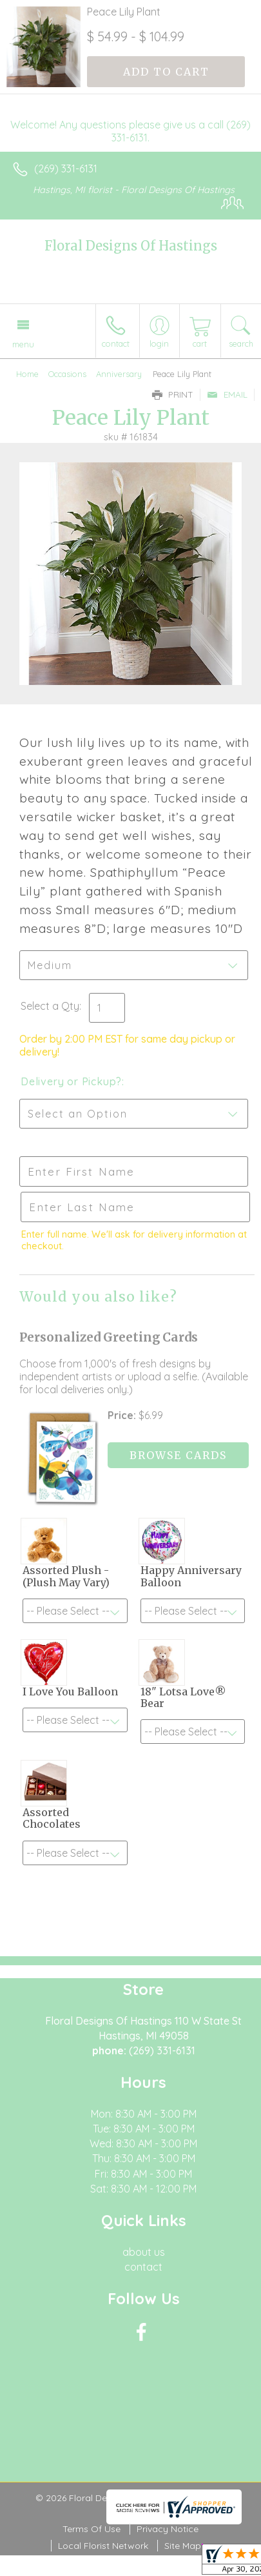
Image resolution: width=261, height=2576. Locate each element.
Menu (23, 344)
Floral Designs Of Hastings (130, 246)
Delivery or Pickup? (71, 1081)
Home (27, 374)
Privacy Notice (167, 2529)
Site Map (182, 2545)
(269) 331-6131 (65, 168)
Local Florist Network (103, 2545)
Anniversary (119, 374)
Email (227, 394)
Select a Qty (50, 1005)
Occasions (67, 374)
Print (172, 394)
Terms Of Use (92, 2529)
